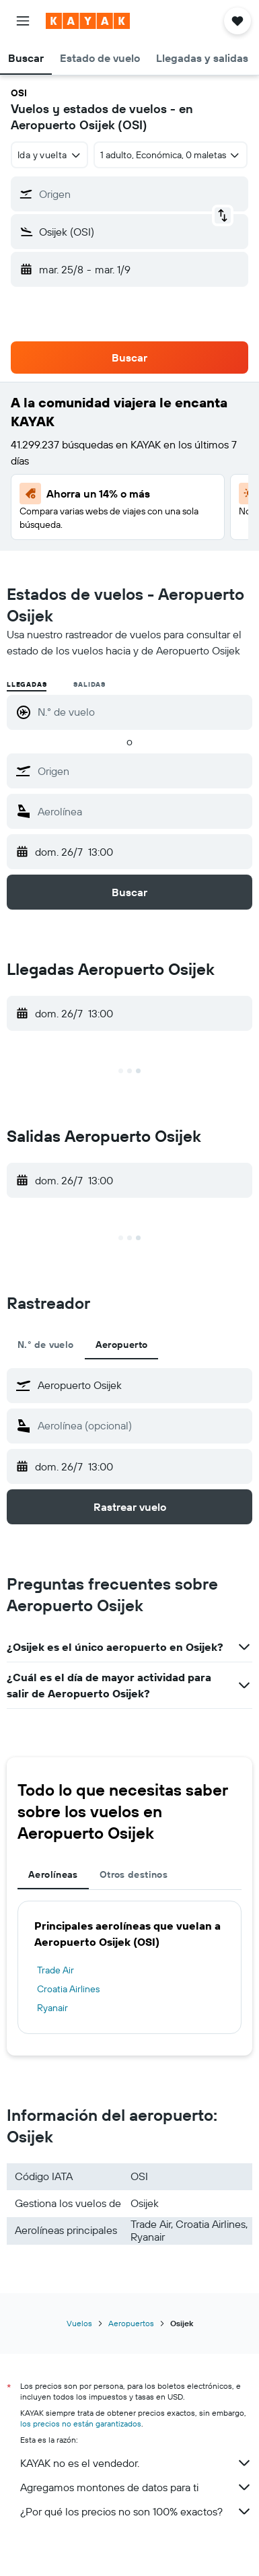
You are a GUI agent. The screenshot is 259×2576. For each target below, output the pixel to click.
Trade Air (55, 1970)
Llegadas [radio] (26, 684)
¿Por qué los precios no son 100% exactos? (136, 2511)
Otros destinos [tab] (134, 1874)
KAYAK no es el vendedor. (136, 2463)
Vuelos (79, 2323)
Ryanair (52, 2008)
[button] (23, 21)
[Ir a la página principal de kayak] (88, 21)
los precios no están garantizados (80, 2423)
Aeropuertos (131, 2323)
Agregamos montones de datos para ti (136, 2487)
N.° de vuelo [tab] (45, 1344)
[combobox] (49, 154)
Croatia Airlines (68, 1989)
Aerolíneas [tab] (53, 1874)
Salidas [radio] (89, 684)
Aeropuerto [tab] (122, 1344)
